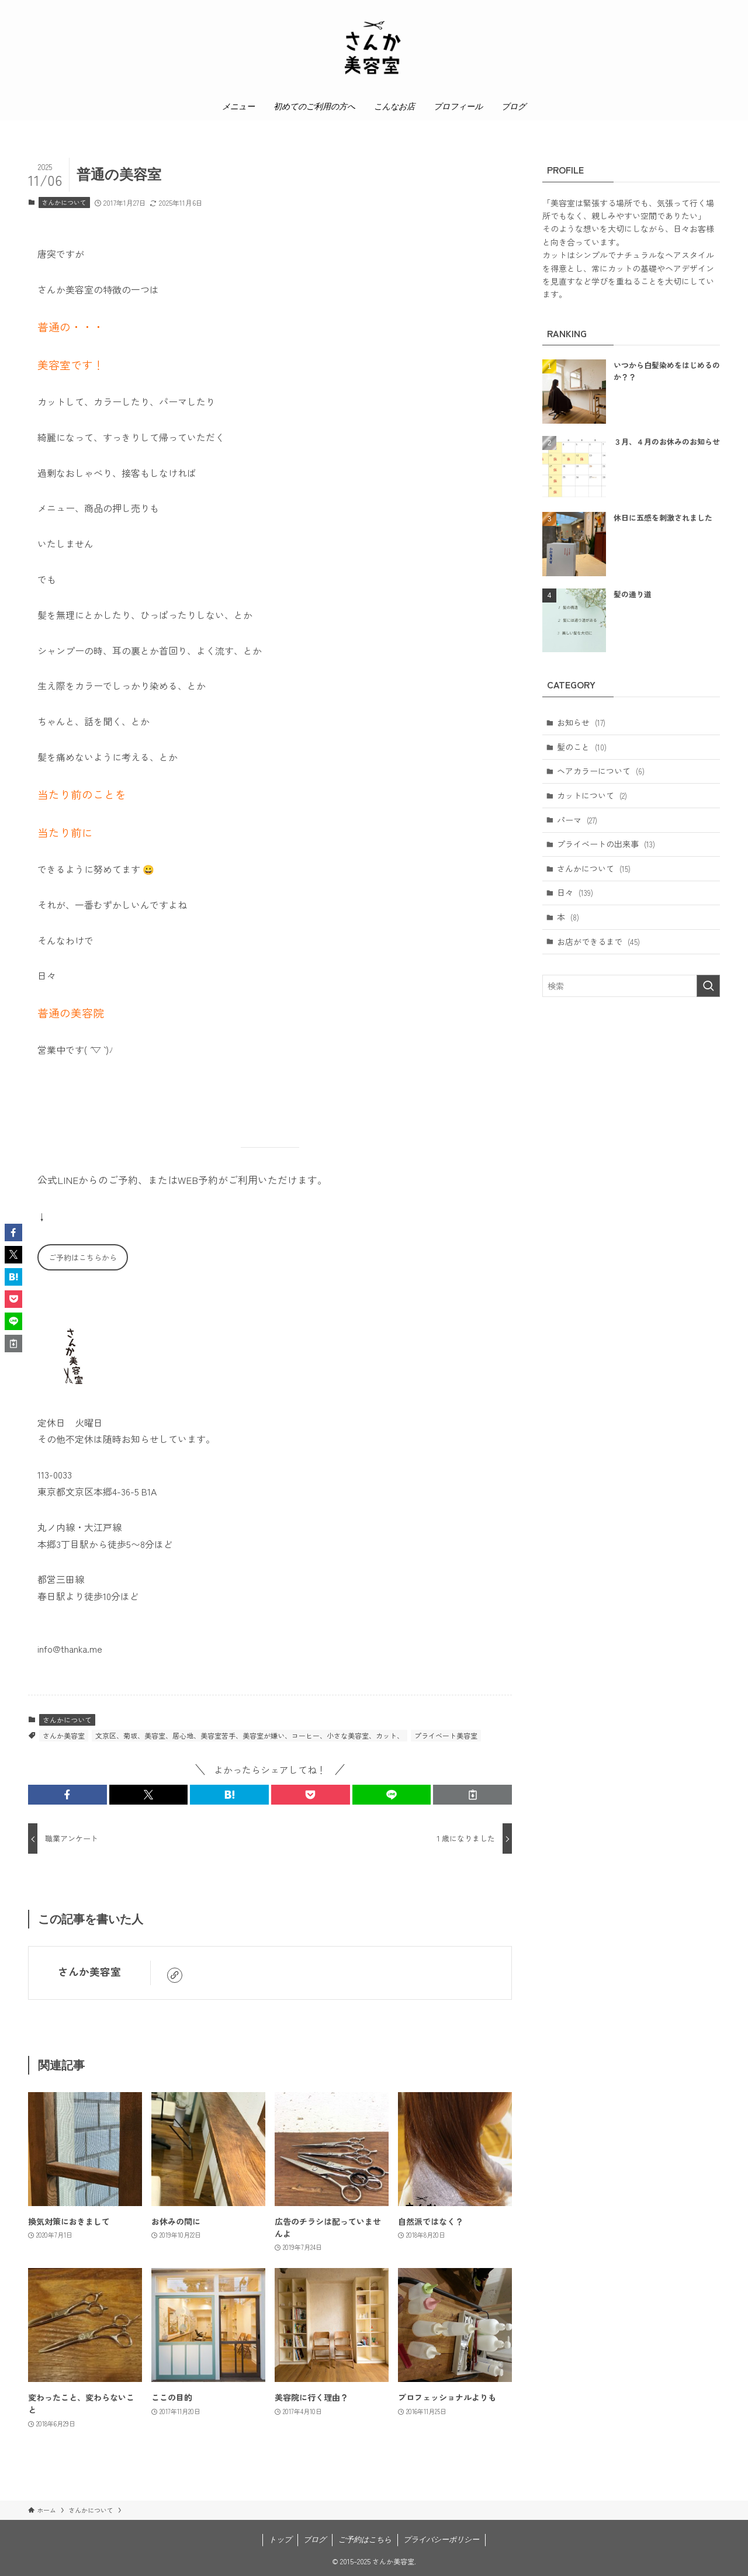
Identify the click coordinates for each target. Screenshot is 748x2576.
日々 (575, 892)
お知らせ (581, 722)
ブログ (314, 2539)
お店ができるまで (598, 941)
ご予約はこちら (365, 2539)
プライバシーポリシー (441, 2539)
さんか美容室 (64, 1735)
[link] (174, 1975)
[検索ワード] (631, 986)
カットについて (592, 795)
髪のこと (582, 747)
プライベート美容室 (445, 1735)
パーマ (577, 820)
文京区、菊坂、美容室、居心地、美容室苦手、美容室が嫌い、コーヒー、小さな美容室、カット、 (249, 1735)
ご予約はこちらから (83, 1257)
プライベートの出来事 (606, 844)
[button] (67, 1795)
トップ (280, 2539)
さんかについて (63, 202)
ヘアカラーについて (601, 771)
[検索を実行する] (708, 986)
